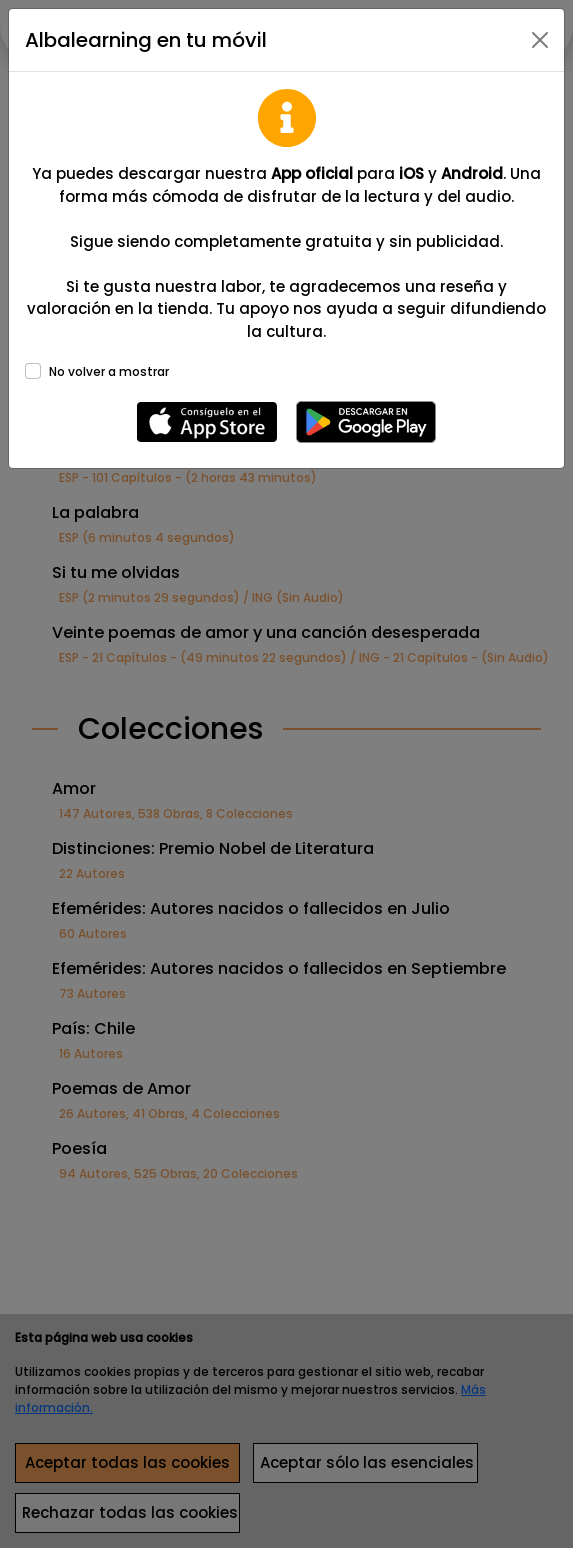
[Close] (540, 40)
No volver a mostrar (109, 371)
